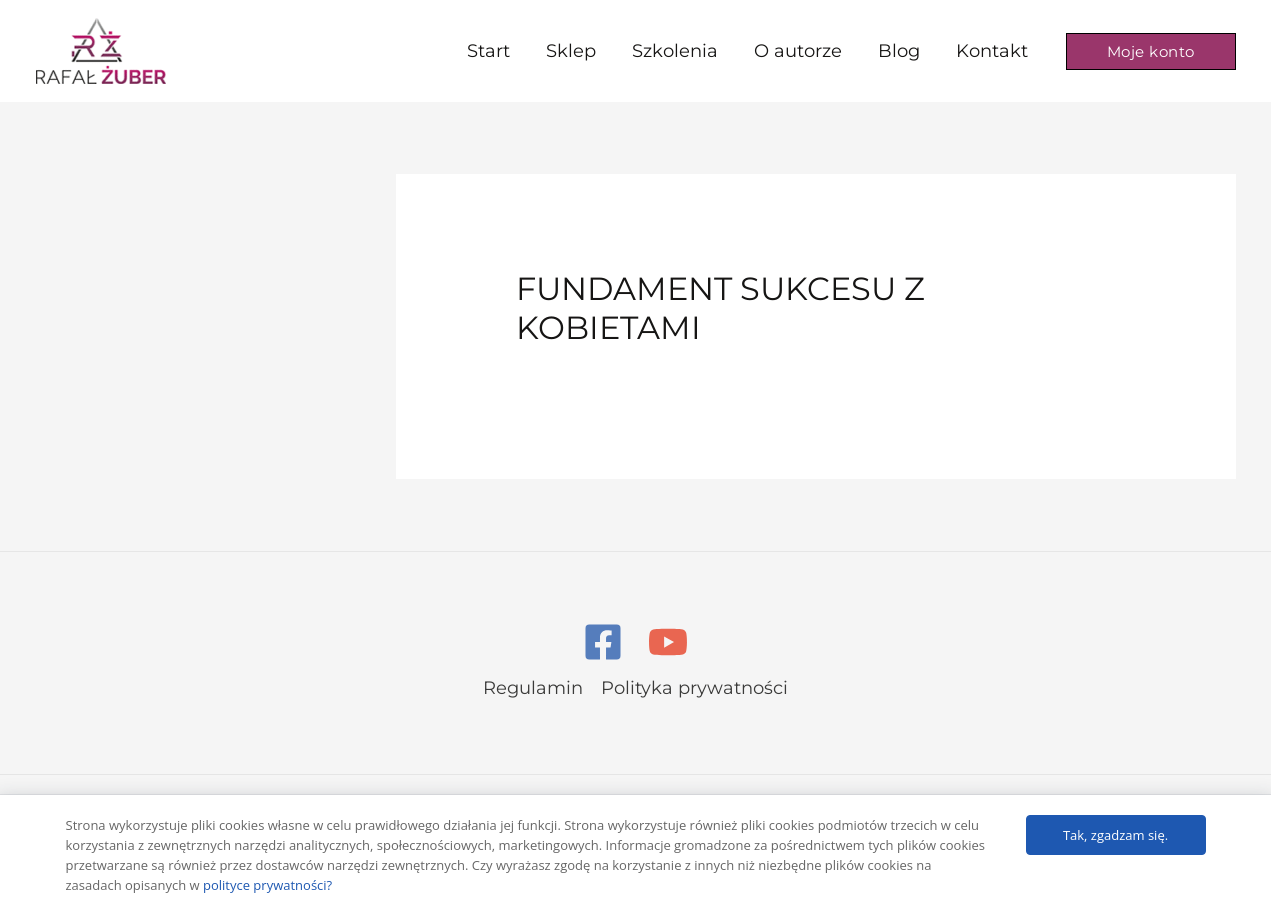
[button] (1151, 51)
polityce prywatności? (267, 885)
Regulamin (533, 688)
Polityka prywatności (694, 688)
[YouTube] (668, 642)
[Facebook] (603, 642)
